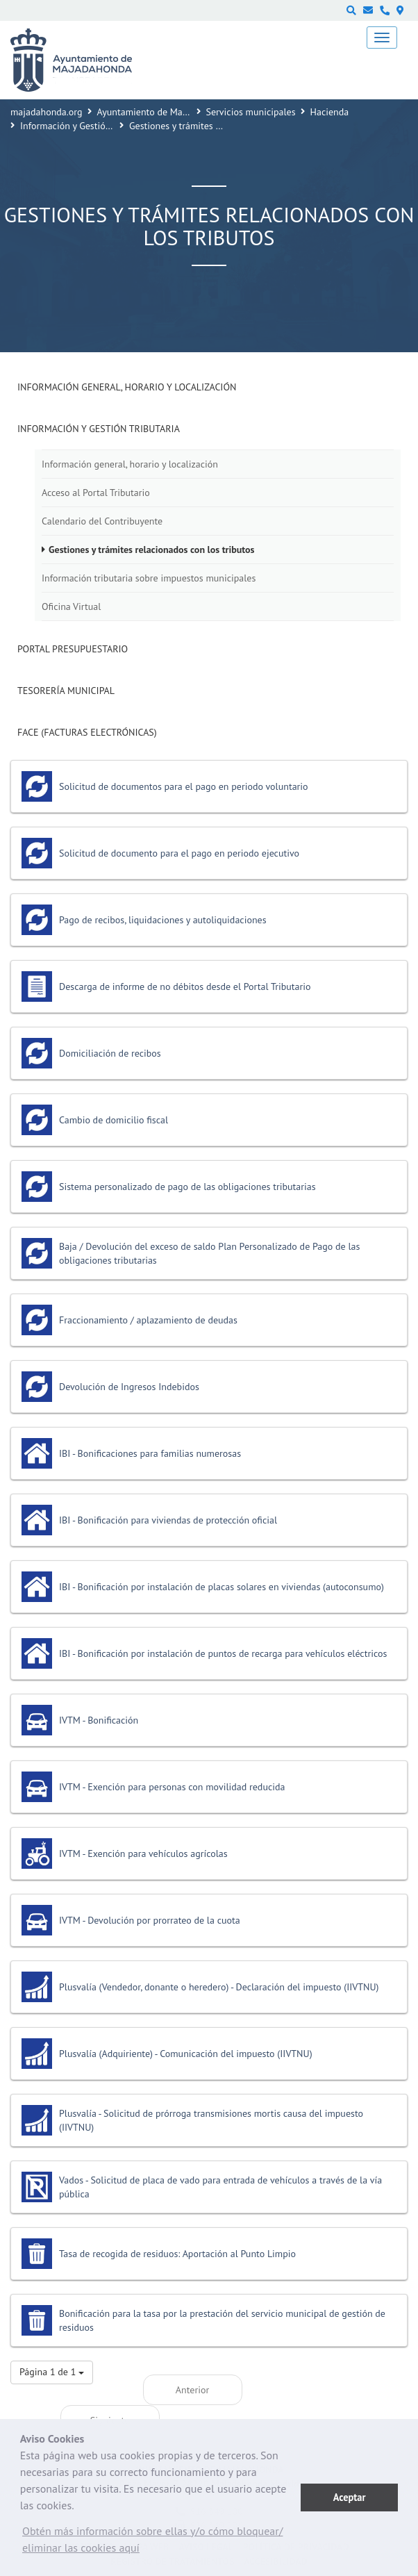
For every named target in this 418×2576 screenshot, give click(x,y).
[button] (160, 2542)
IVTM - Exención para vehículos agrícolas (143, 1853)
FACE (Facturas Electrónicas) (87, 732)
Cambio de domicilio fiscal (113, 1120)
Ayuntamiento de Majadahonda (161, 112)
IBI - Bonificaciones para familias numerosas (150, 1453)
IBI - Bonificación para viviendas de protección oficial (168, 1520)
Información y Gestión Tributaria (86, 125)
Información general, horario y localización (126, 387)
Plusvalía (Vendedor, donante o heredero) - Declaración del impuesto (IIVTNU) (219, 1987)
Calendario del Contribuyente (102, 521)
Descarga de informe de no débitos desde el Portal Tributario (185, 986)
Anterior (192, 2390)
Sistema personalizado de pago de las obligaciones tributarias (187, 1186)
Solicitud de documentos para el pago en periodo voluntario (183, 786)
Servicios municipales (251, 112)
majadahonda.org (46, 112)
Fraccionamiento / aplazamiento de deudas (148, 1320)
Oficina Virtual (71, 606)
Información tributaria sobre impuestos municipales (149, 578)
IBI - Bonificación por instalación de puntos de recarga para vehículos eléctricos (223, 1653)
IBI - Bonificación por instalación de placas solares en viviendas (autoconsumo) (221, 1586)
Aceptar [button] (349, 2497)
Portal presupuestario (72, 649)
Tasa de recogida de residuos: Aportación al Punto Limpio (177, 2253)
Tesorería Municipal (66, 690)
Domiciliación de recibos (110, 1053)
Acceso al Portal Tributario (96, 492)
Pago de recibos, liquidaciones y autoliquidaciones (163, 920)
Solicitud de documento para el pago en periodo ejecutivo (179, 853)
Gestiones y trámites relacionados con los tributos (151, 549)
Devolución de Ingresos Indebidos (129, 1386)
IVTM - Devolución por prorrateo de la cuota (149, 1920)
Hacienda (329, 112)
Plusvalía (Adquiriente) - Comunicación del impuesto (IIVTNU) (185, 2053)
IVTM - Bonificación (98, 1720)
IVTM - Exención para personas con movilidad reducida (172, 1787)
